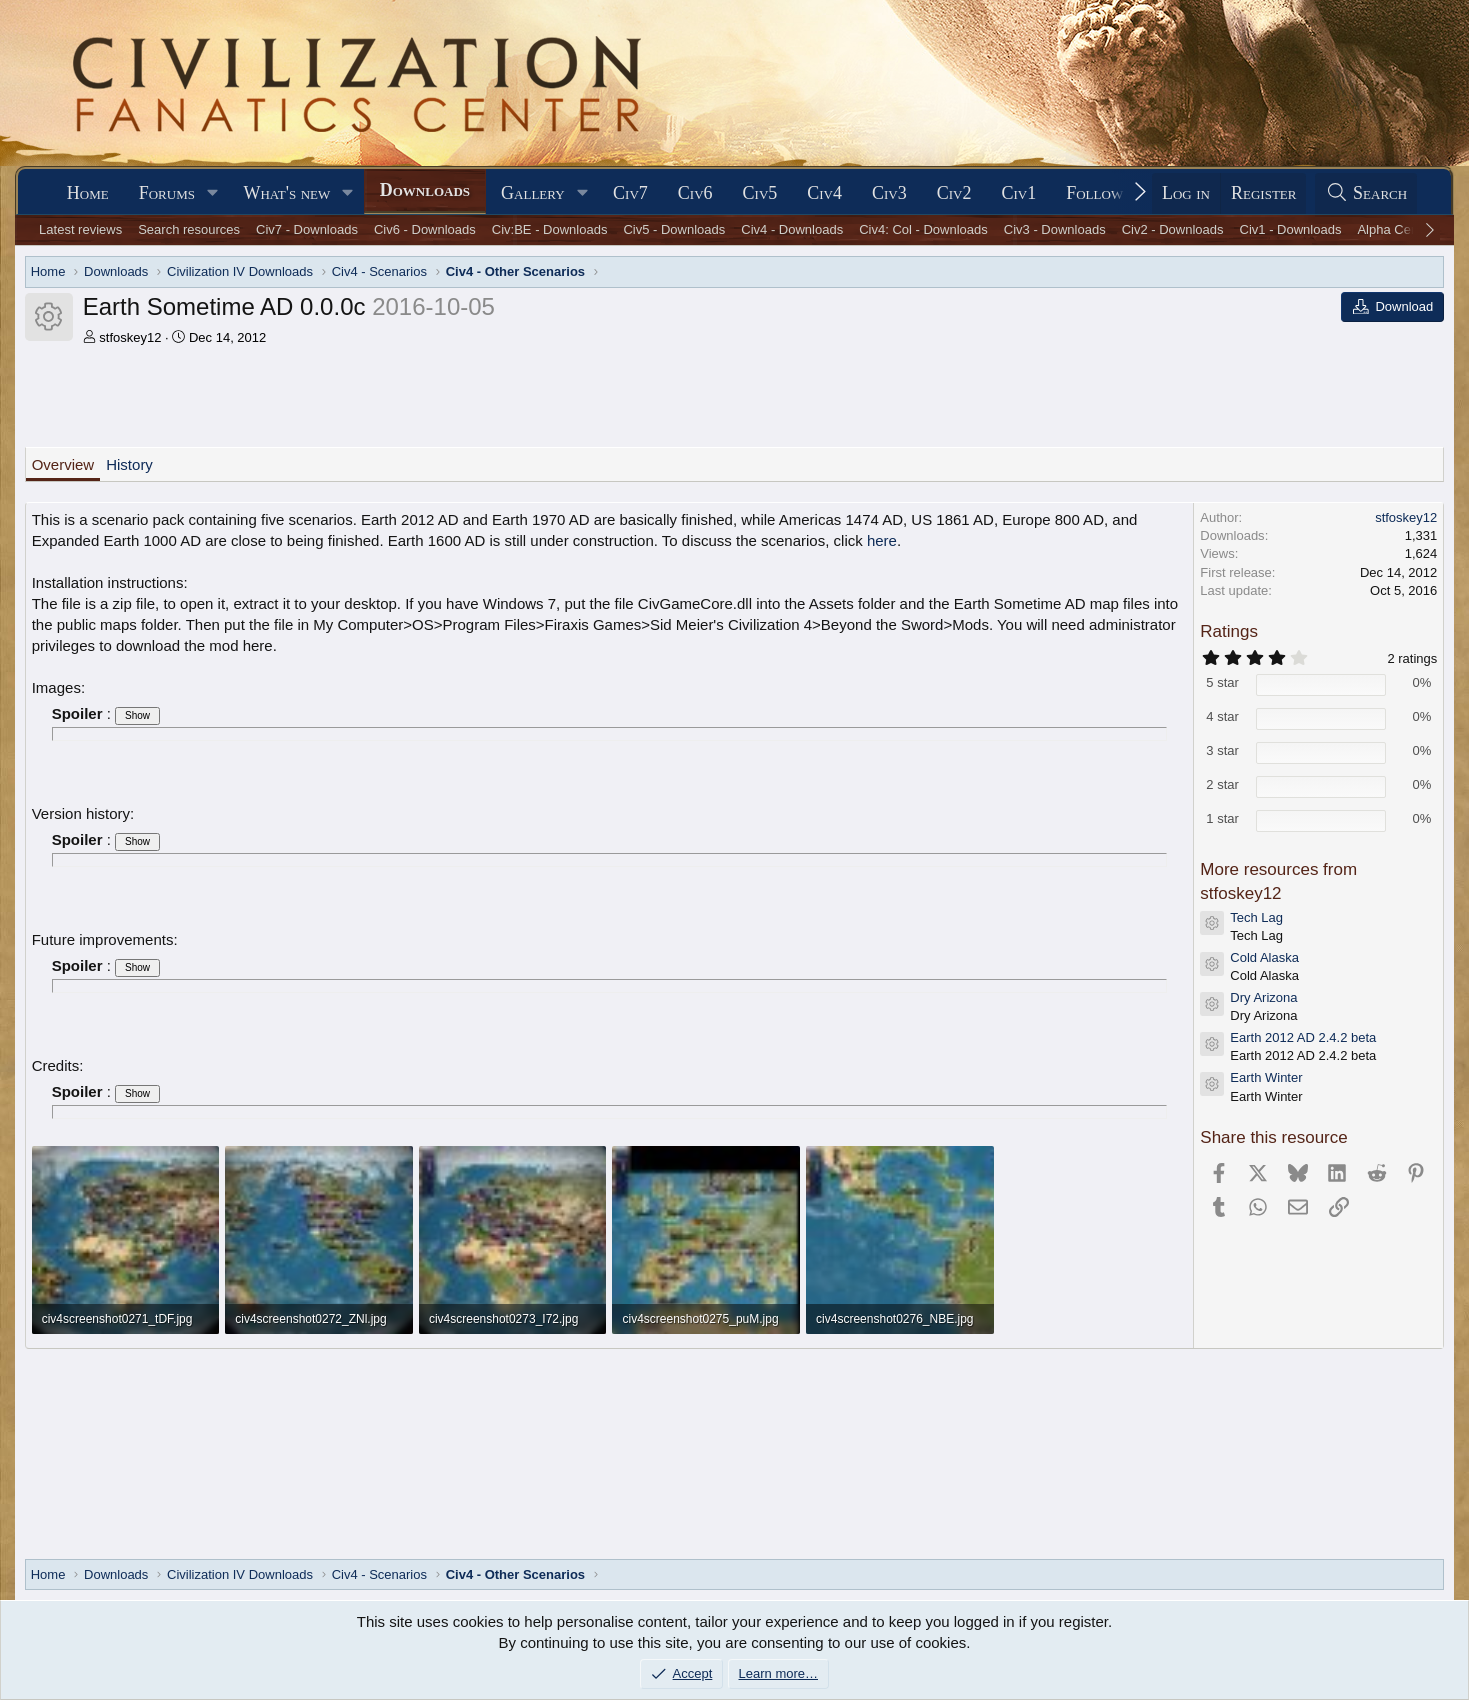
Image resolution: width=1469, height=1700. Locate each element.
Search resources (189, 229)
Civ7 (630, 193)
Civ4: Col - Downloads (923, 229)
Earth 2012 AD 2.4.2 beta (1303, 1037)
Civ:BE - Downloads (550, 229)
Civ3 (889, 193)
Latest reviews (80, 229)
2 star (1222, 784)
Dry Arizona (1263, 997)
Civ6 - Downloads (425, 229)
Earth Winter (1266, 1077)
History (129, 464)
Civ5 (760, 193)
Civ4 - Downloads (792, 229)
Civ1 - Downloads (1291, 229)
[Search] (1366, 193)
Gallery (533, 193)
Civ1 (1018, 193)
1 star (1222, 818)
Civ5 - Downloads (674, 229)
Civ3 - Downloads (1055, 229)
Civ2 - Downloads (1173, 229)
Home (88, 193)
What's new (286, 193)
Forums (167, 193)
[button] (213, 193)
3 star (1222, 750)
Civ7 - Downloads (307, 229)
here (882, 540)
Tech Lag (1256, 917)
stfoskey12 (130, 337)
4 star (1222, 716)
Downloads (425, 190)
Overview (63, 464)
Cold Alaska (1264, 957)
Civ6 (695, 193)
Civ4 (824, 193)
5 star (1222, 682)
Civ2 (954, 193)
